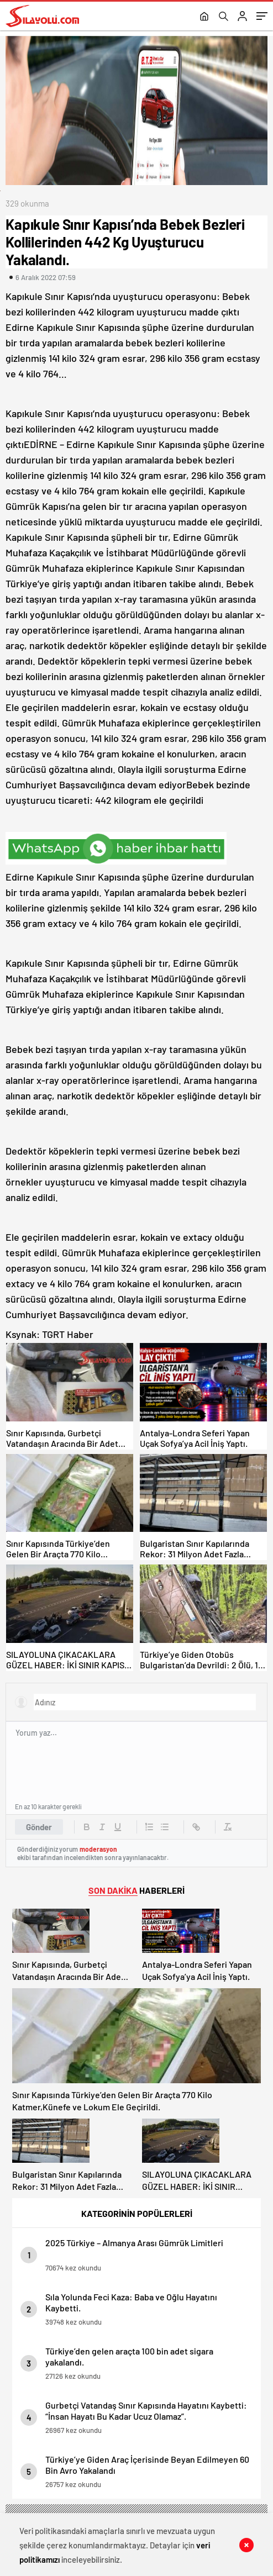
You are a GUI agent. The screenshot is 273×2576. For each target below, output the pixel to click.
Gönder (39, 1827)
